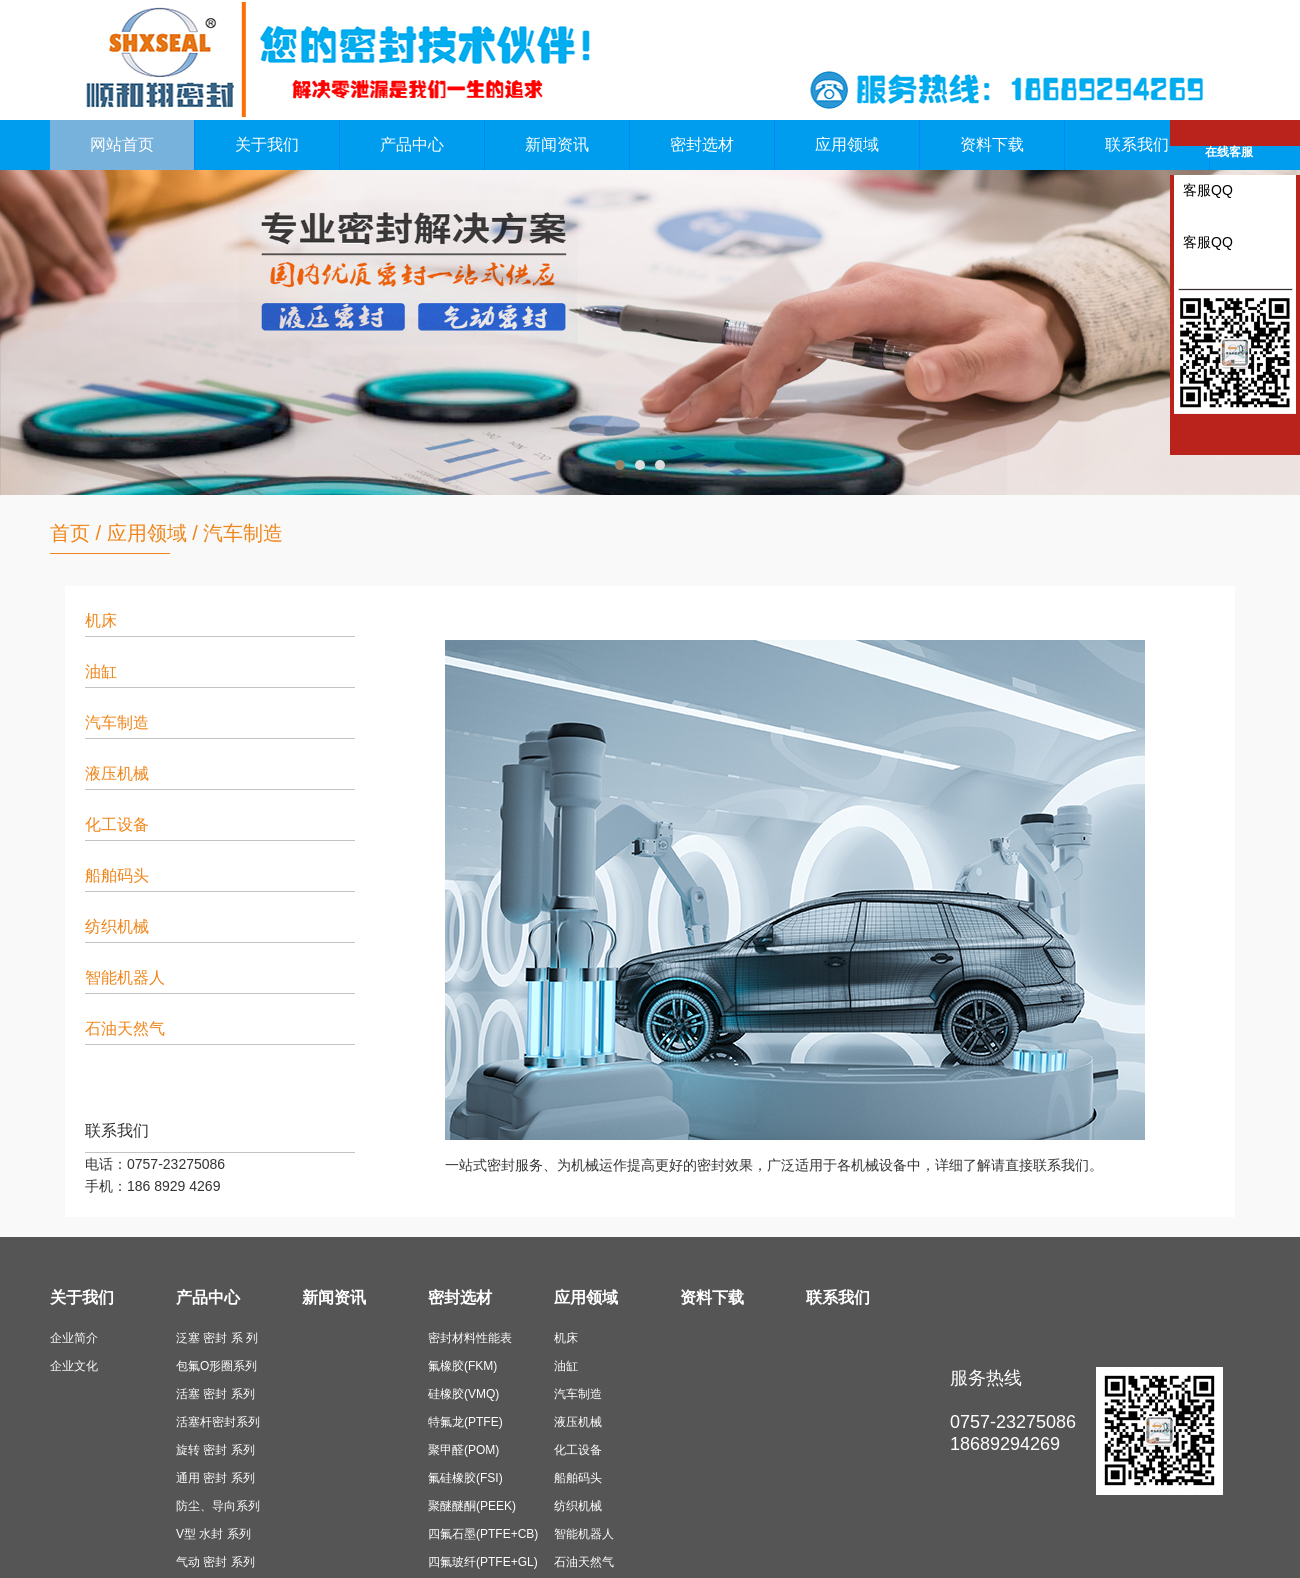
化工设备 (117, 824)
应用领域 (847, 144)
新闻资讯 (557, 144)
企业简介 (74, 1338)
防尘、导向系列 (218, 1506)
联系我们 (1137, 144)
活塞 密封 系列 (215, 1394)
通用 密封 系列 (215, 1478)
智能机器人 (125, 977)
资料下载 (992, 144)
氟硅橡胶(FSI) (465, 1478)
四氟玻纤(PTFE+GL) (483, 1562)
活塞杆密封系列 (218, 1422)
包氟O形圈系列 (216, 1366)
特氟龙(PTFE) (465, 1422)
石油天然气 (125, 1028)
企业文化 (74, 1366)
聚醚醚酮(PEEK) (472, 1506)
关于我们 (267, 144)
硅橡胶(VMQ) (463, 1394)
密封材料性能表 (470, 1338)
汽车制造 (243, 533)
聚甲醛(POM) (463, 1450)
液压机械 (117, 773)
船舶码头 (117, 875)
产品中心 (412, 144)
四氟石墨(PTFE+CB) (483, 1534)
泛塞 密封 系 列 (217, 1338)
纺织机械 (117, 926)
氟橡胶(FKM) (462, 1366)
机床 (101, 620)
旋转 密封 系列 (215, 1450)
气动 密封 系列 (215, 1562)
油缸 (101, 671)
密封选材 (702, 144)
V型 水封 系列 (213, 1534)
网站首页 (122, 144)
